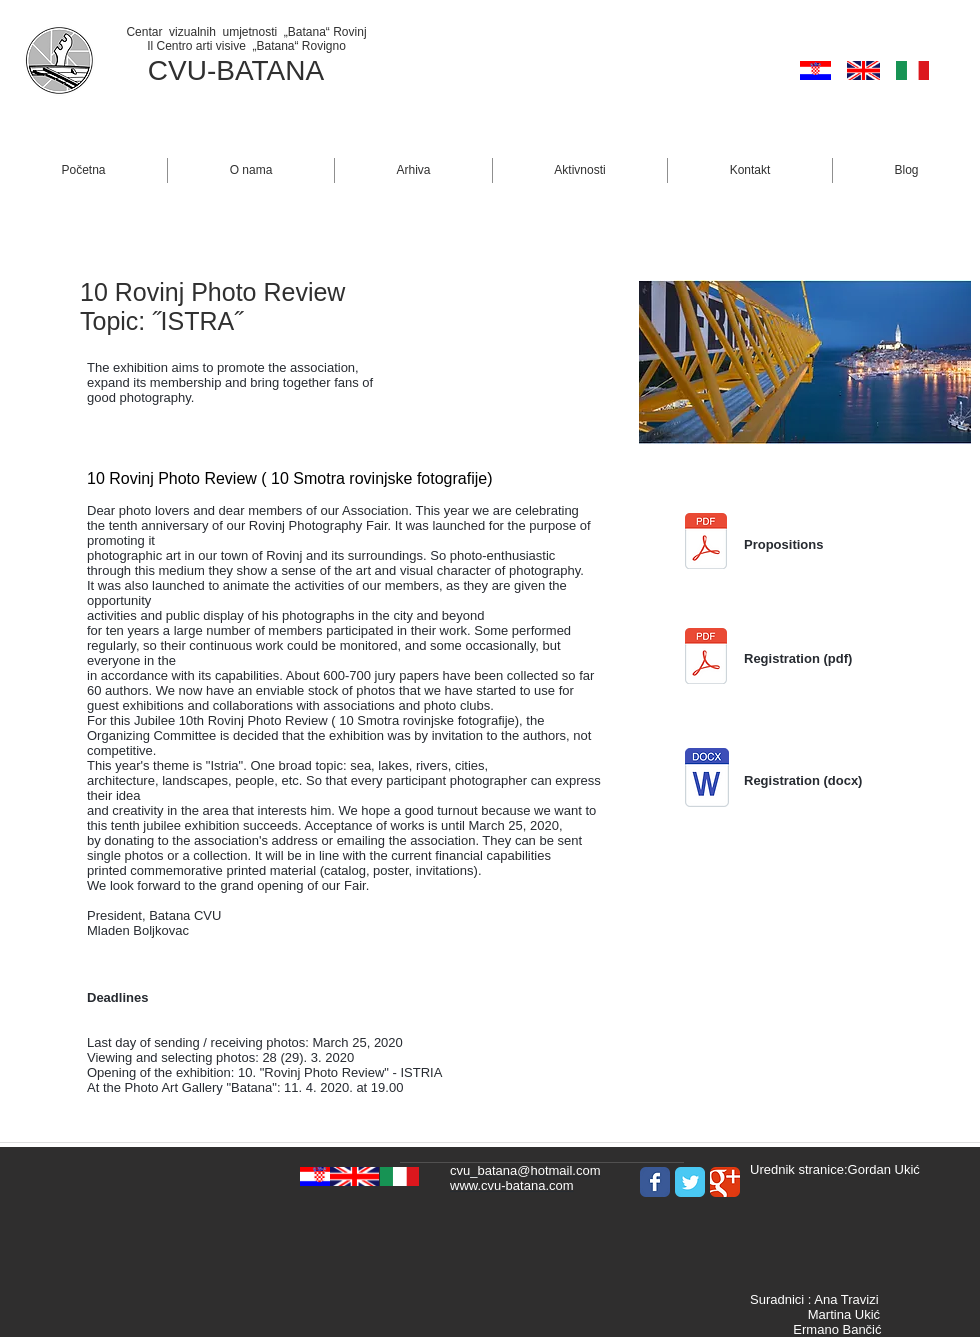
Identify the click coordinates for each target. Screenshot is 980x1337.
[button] (251, 170)
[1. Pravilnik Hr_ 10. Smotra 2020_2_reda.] (706, 543)
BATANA (270, 70)
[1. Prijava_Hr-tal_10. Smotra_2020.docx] (707, 780)
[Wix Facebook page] (655, 1182)
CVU (177, 70)
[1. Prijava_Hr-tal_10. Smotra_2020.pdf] (706, 658)
